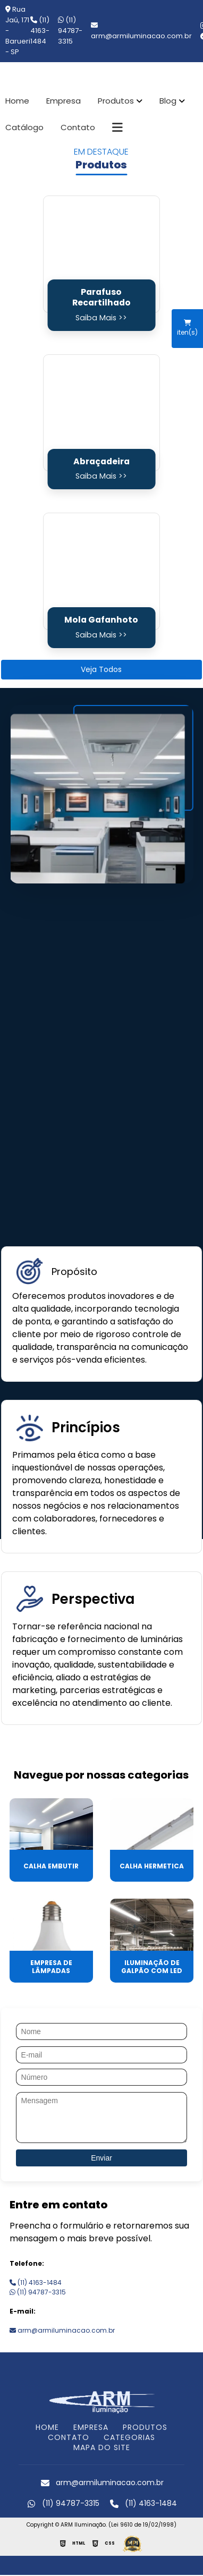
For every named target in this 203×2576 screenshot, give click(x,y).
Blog (167, 101)
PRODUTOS (145, 2427)
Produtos (116, 101)
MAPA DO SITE (101, 2447)
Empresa (63, 101)
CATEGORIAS (129, 2437)
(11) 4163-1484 (39, 30)
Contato (78, 127)
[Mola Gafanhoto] (101, 571)
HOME (47, 2427)
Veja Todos (101, 669)
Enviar (101, 2158)
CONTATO (68, 2437)
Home (17, 101)
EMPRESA (90, 2427)
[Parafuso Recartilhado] (101, 254)
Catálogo (24, 127)
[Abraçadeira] (101, 413)
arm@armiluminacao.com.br (62, 2330)
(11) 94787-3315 (70, 30)
